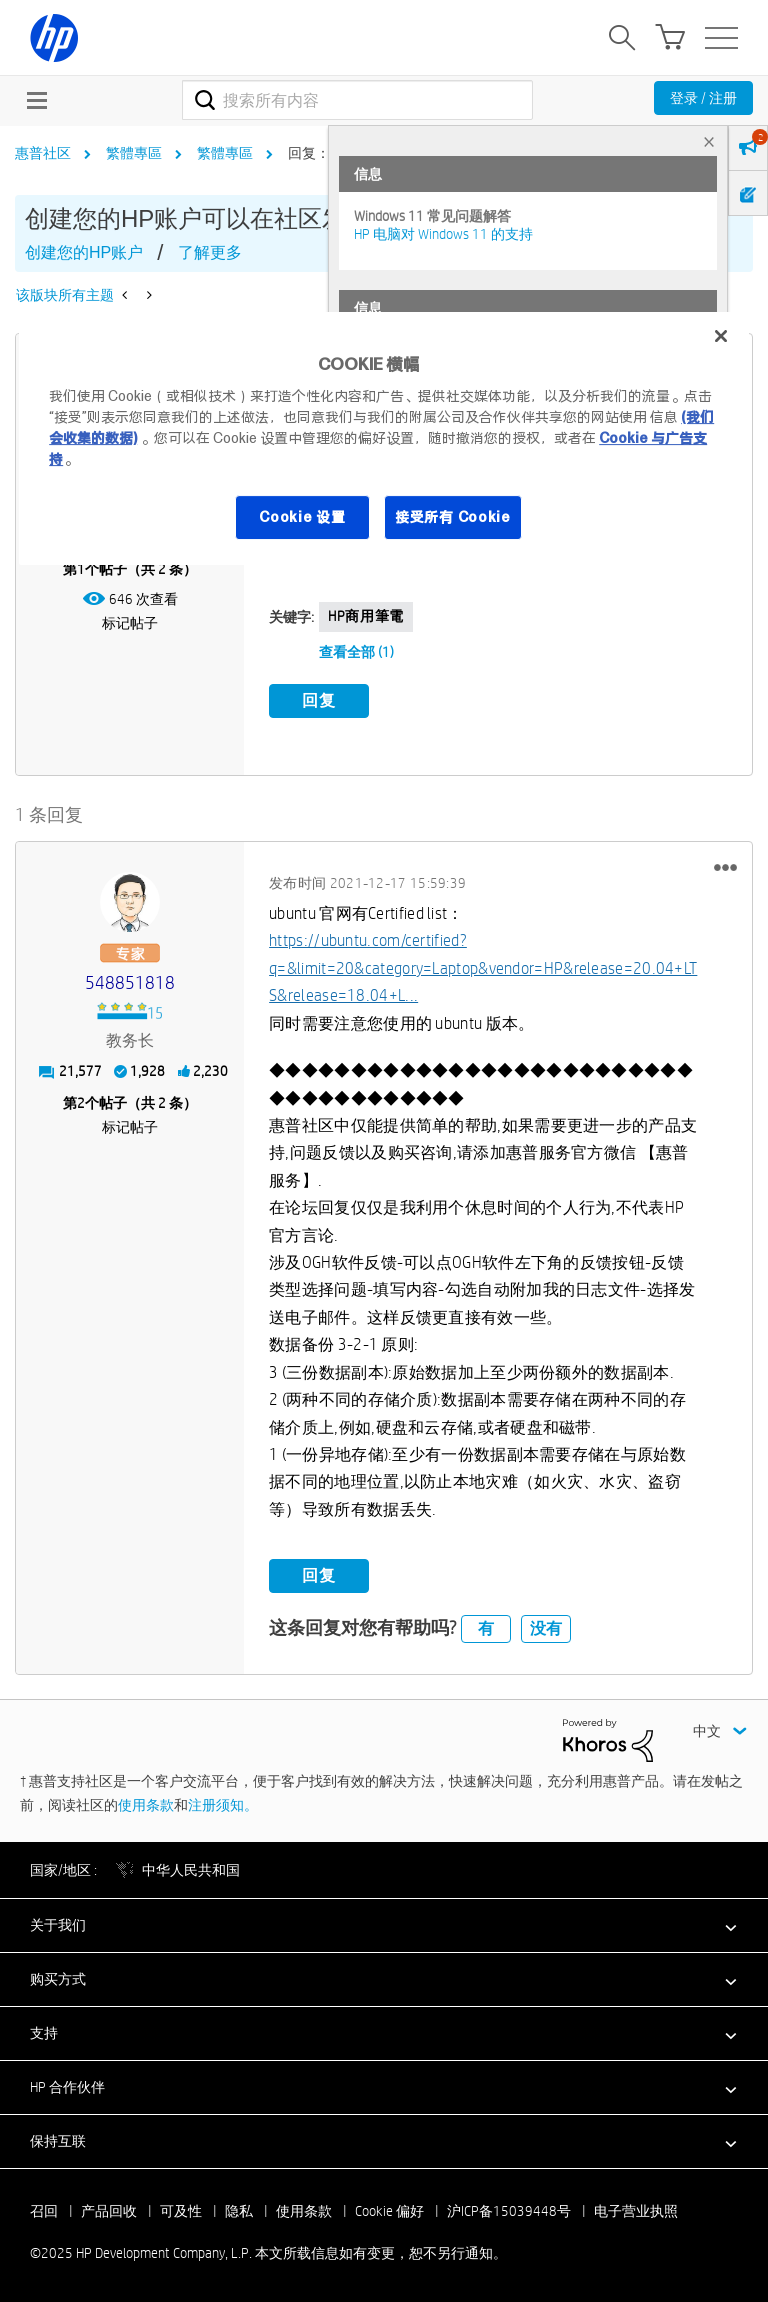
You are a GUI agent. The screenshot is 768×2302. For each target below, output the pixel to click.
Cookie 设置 (302, 517)
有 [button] (486, 1625)
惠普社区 (43, 153)
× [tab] (709, 141)
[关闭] (721, 336)
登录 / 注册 (703, 98)
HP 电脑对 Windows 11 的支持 (443, 234)
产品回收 (109, 2209)
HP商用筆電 (366, 616)
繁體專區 (134, 153)
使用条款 (146, 1802)
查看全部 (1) (356, 652)
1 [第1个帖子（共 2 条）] (81, 569)
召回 (44, 2209)
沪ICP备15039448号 (509, 2209)
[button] (725, 864)
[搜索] (357, 100)
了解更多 (210, 252)
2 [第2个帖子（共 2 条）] (81, 1100)
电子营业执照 (636, 2209)
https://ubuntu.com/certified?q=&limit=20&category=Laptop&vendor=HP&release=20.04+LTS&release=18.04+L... (483, 966)
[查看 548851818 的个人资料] (130, 980)
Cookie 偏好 (389, 2209)
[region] (384, 438)
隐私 (239, 2209)
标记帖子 (130, 623)
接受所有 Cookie (453, 517)
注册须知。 (223, 1802)
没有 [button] (546, 1625)
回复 (319, 700)
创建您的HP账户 (84, 252)
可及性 (181, 2209)
